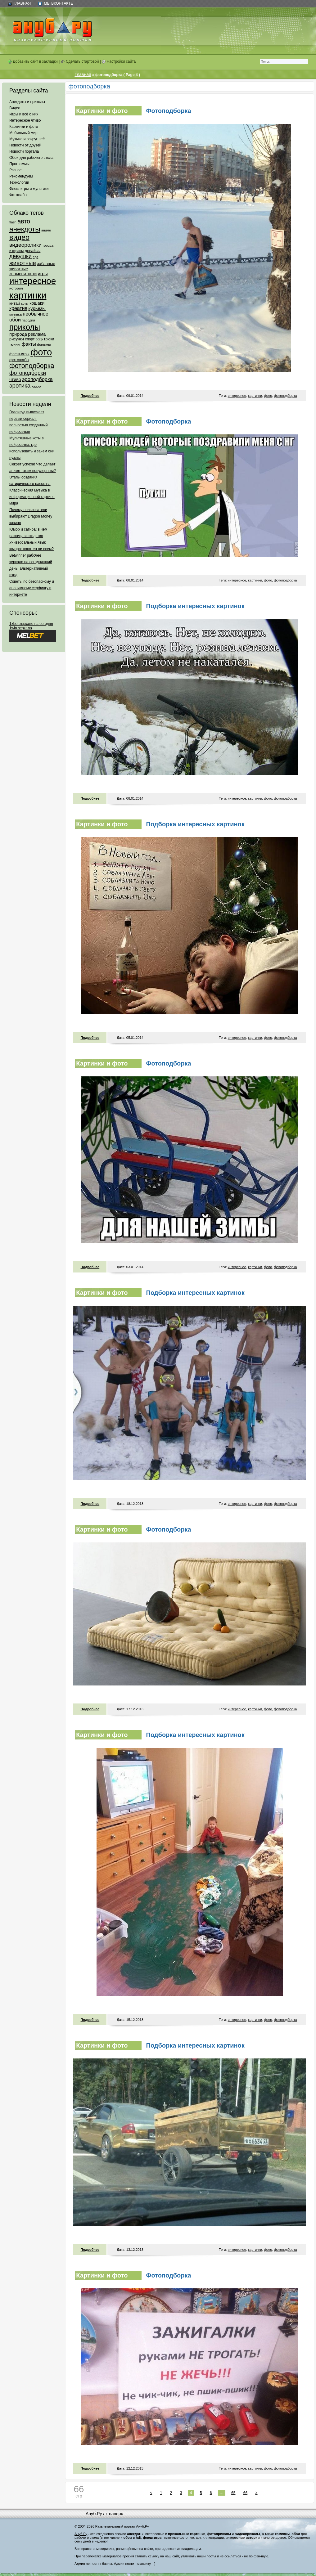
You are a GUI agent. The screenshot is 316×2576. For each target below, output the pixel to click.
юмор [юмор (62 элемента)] (36, 386)
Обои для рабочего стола (31, 157)
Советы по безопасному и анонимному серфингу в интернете (31, 588)
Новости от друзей (25, 145)
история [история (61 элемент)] (16, 288)
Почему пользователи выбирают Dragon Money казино (30, 516)
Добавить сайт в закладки (33, 61)
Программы (19, 164)
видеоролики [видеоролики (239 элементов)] (25, 245)
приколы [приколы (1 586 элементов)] (24, 327)
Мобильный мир (23, 133)
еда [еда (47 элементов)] (35, 257)
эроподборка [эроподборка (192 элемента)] (37, 379)
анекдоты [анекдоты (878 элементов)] (24, 229)
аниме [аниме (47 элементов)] (46, 230)
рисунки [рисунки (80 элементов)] (16, 339)
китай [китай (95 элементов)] (14, 303)
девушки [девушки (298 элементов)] (20, 256)
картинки (255, 395)
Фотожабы (18, 195)
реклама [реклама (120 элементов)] (37, 334)
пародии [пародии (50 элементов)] (28, 320)
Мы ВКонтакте (58, 3)
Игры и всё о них (23, 114)
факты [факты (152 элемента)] (29, 344)
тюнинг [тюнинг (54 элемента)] (14, 344)
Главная (22, 3)
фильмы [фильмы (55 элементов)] (44, 344)
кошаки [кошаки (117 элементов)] (36, 303)
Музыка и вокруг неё (27, 139)
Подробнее (90, 395)
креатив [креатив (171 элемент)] (18, 308)
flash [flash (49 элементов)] (12, 222)
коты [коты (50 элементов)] (25, 303)
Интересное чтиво (25, 120)
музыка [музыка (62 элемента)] (15, 314)
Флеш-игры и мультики (28, 188)
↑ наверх (114, 2513)
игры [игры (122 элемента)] (43, 273)
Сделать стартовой (80, 61)
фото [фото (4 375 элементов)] (41, 352)
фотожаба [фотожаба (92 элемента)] (19, 359)
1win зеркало (20, 628)
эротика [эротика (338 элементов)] (19, 385)
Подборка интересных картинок (195, 606)
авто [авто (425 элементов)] (23, 221)
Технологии (19, 182)
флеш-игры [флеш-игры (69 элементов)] (19, 354)
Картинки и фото (23, 126)
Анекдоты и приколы (27, 102)
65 (233, 2493)
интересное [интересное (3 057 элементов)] (32, 281)
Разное (15, 170)
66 (245, 2493)
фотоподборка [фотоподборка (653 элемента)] (31, 366)
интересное (237, 395)
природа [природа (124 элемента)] (18, 334)
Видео (14, 108)
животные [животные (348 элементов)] (22, 263)
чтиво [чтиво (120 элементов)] (15, 379)
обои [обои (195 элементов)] (15, 319)
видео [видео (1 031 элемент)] (19, 237)
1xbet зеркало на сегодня (31, 624)
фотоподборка (285, 395)
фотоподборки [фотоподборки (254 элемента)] (27, 373)
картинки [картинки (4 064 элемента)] (27, 295)
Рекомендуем (21, 176)
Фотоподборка (168, 110)
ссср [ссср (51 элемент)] (39, 339)
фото (268, 395)
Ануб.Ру (94, 2513)
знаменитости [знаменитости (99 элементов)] (23, 274)
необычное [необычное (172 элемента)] (35, 313)
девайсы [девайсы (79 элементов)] (32, 250)
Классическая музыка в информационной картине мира (32, 496)
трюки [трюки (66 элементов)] (49, 339)
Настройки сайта (119, 61)
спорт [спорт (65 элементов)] (29, 339)
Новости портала (24, 151)
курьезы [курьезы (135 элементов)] (37, 308)
